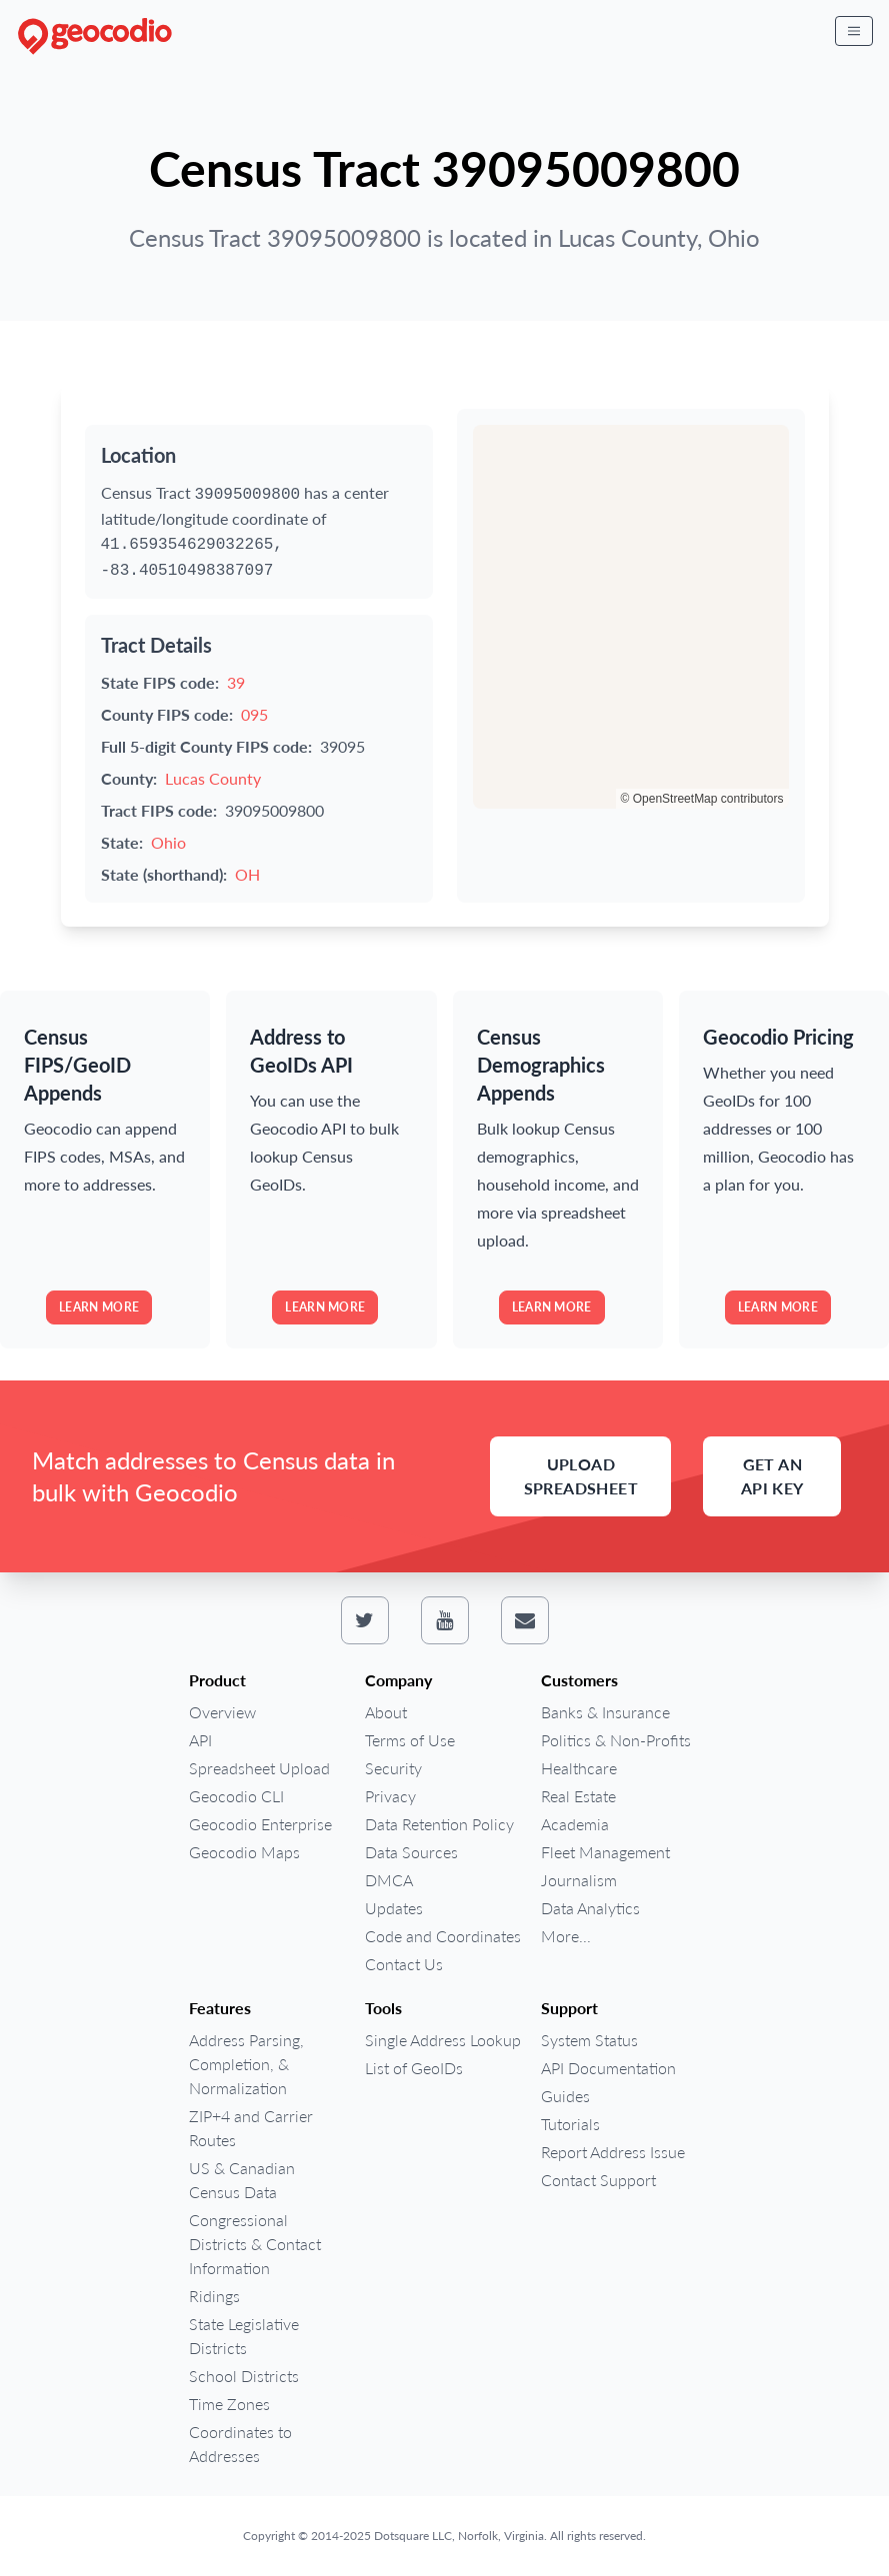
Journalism (579, 1879)
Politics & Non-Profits (616, 1739)
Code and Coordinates (443, 1935)
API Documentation (608, 2067)
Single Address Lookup (443, 2039)
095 (254, 714)
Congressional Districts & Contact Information (255, 2243)
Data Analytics (590, 1907)
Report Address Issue (613, 2151)
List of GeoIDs (414, 2067)
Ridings (214, 2295)
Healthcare (579, 1767)
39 (236, 682)
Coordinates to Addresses (240, 2443)
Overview (222, 1711)
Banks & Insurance (605, 1711)
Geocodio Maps (244, 1851)
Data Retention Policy (439, 1823)
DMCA (389, 1879)
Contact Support (598, 2179)
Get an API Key (772, 1475)
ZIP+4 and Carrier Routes (251, 2127)
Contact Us (404, 1963)
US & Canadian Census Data (242, 2179)
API (200, 1739)
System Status (589, 2039)
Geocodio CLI (236, 1795)
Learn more (99, 1306)
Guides (565, 2095)
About (386, 1711)
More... (566, 1935)
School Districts (244, 2375)
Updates (394, 1907)
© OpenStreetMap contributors (702, 799)
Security (393, 1767)
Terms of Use (410, 1739)
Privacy (390, 1795)
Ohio (168, 842)
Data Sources (411, 1851)
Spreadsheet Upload (259, 1767)
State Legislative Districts (244, 2335)
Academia (575, 1823)
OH (247, 874)
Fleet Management (605, 1851)
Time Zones (229, 2403)
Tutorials (570, 2123)
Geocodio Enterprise (260, 1823)
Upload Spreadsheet (581, 1475)
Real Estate (578, 1795)
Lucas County (213, 778)
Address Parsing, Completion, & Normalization (246, 2063)
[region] (631, 617)
